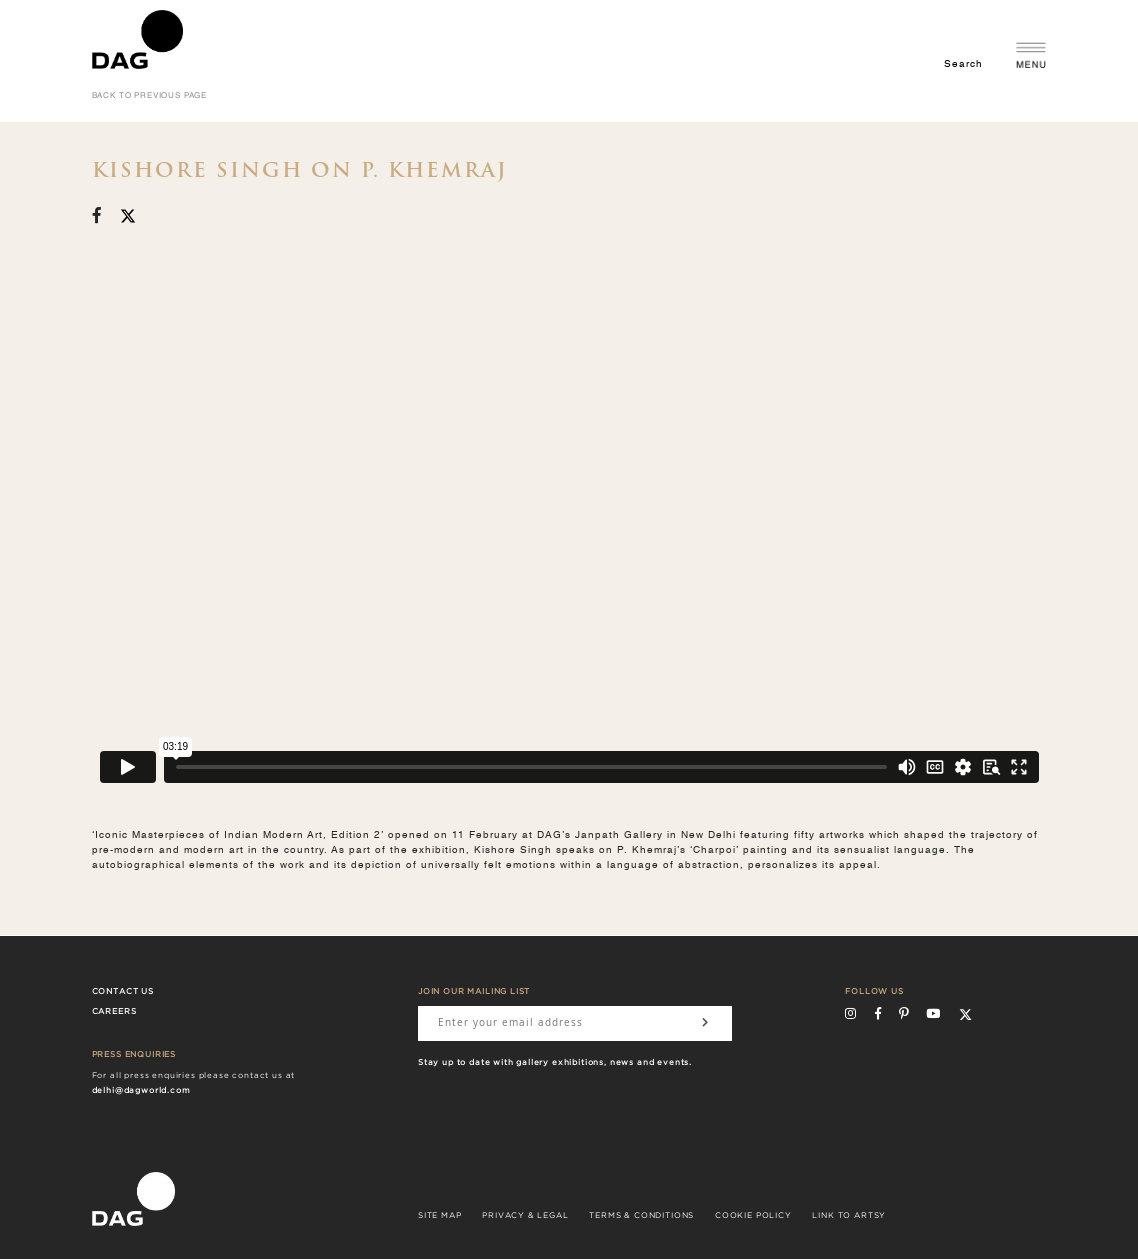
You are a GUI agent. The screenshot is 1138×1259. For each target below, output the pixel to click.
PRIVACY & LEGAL (525, 1215)
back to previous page (149, 96)
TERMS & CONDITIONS (641, 1215)
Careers (114, 1011)
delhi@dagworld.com (141, 1090)
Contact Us (123, 991)
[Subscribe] (705, 1023)
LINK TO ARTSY (849, 1215)
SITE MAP (440, 1215)
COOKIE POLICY (753, 1215)
